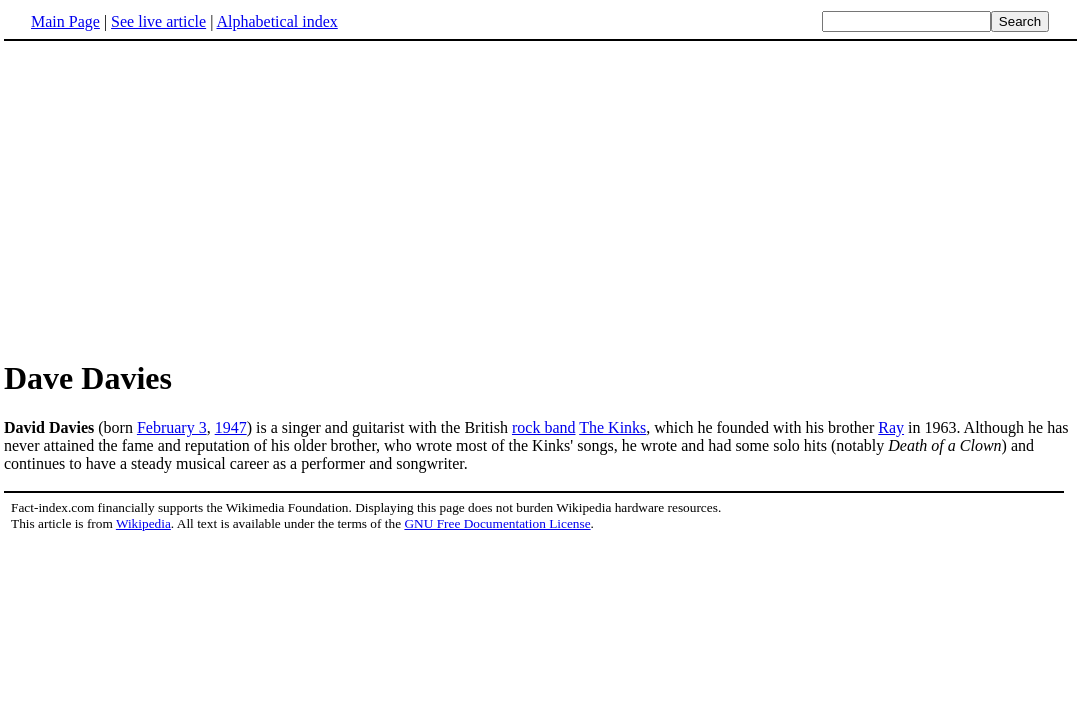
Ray (891, 427)
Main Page (65, 21)
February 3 (172, 427)
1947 (231, 427)
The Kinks (612, 427)
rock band (544, 427)
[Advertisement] (541, 199)
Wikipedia (143, 523)
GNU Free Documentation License (497, 523)
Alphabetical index (276, 21)
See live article (158, 21)
